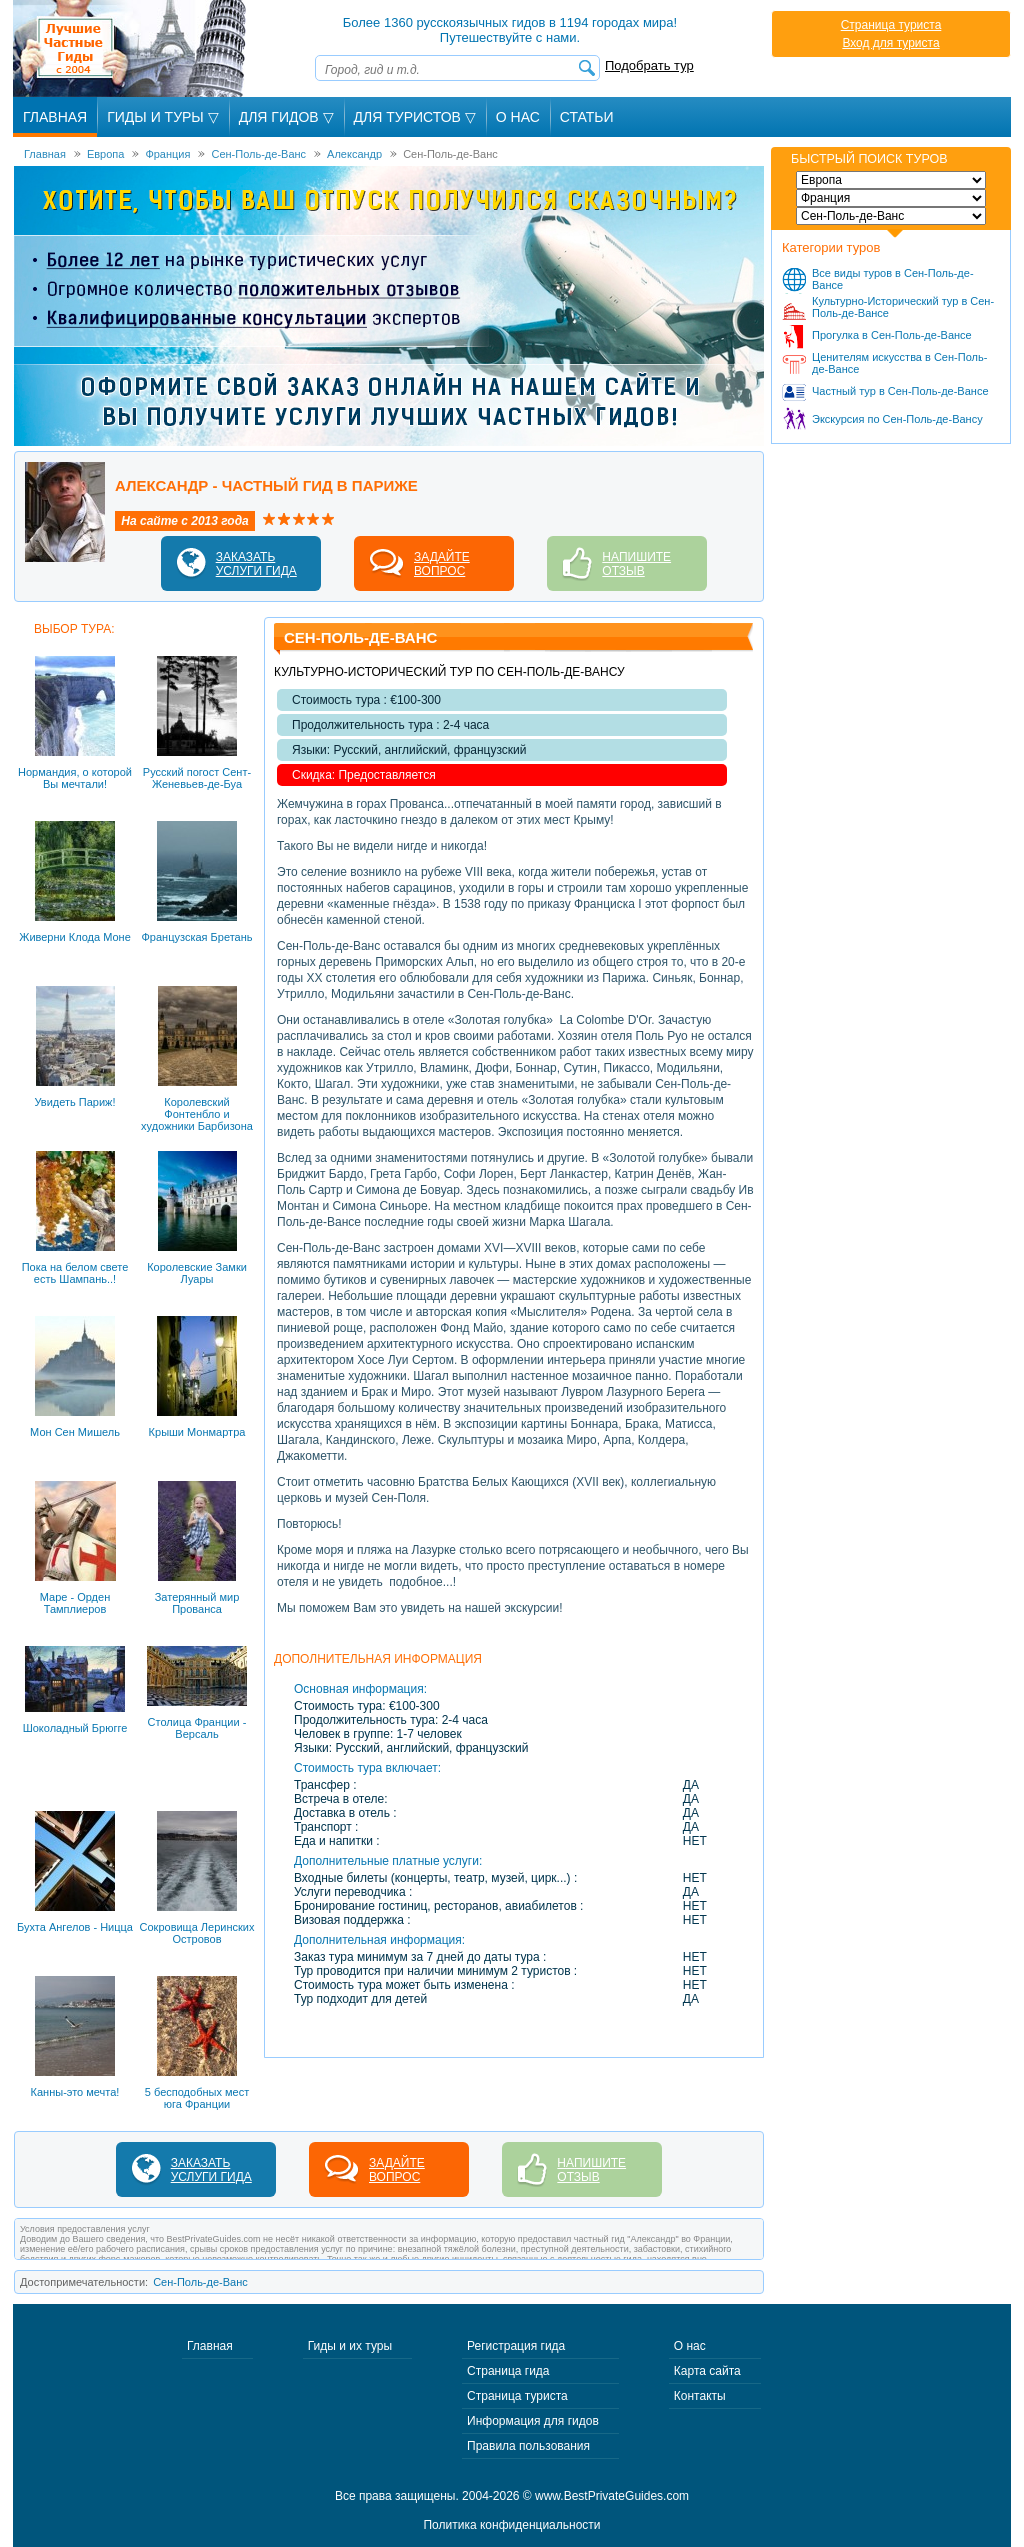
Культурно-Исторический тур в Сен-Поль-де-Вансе (903, 307)
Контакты (700, 2396)
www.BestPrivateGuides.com (612, 2496)
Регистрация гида (516, 2346)
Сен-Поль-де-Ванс (200, 2282)
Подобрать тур (649, 65)
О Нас (518, 117)
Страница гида (508, 2371)
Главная (55, 117)
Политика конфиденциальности (511, 2525)
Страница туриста (891, 25)
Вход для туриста (890, 43)
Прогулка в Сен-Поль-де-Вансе (892, 335)
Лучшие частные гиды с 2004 (131, 48)
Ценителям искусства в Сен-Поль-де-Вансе (899, 363)
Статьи (587, 117)
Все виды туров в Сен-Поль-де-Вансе (893, 279)
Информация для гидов (533, 2421)
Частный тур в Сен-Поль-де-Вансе (900, 391)
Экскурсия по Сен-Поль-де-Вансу (897, 419)
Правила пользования (528, 2446)
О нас (690, 2346)
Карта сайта (707, 2371)
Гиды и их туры (350, 2346)
